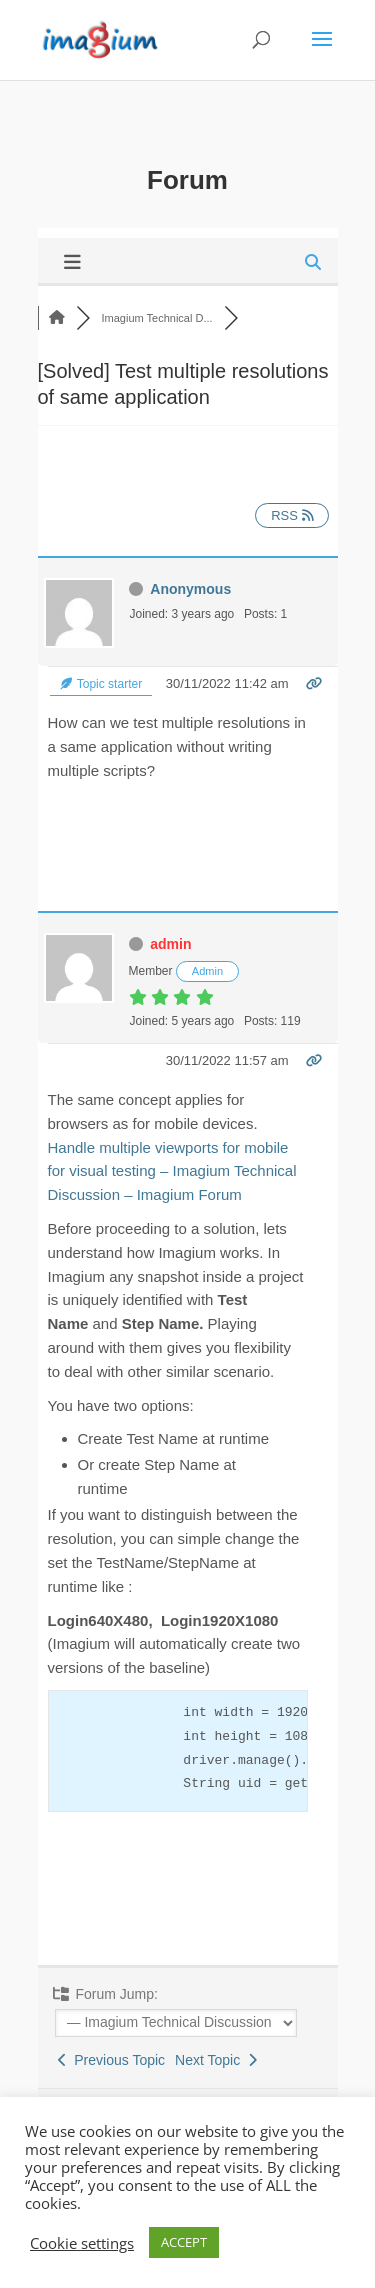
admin (170, 944)
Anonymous (190, 589)
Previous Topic (112, 2060)
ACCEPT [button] (184, 2242)
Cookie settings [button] (82, 2243)
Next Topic (216, 2060)
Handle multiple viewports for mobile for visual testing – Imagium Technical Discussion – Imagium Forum (172, 1171)
